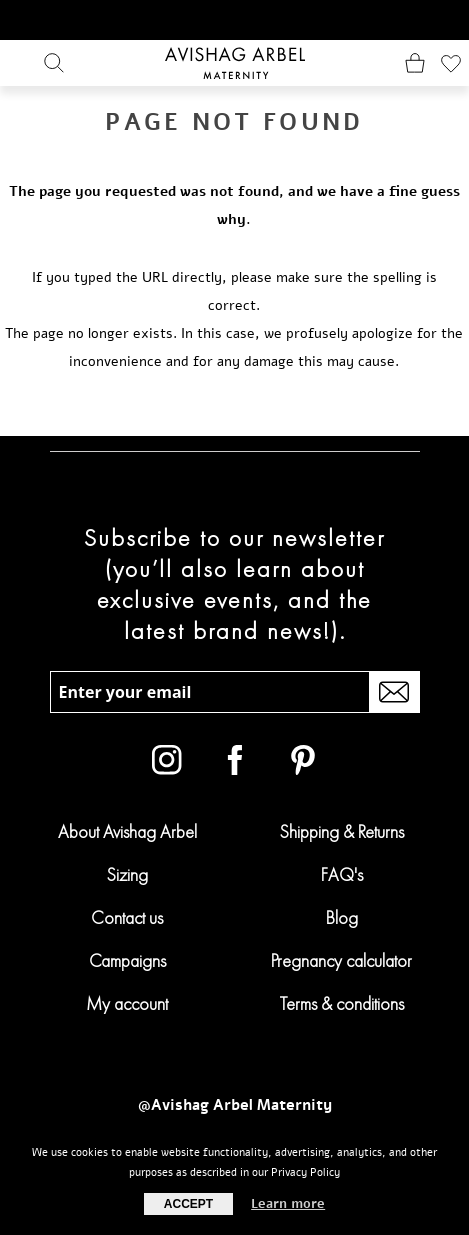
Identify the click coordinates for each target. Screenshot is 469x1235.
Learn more (288, 1204)
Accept (188, 1204)
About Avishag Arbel (127, 831)
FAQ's (342, 874)
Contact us (127, 917)
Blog (342, 917)
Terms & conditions (342, 1003)
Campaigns (127, 960)
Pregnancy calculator (341, 960)
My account (127, 1003)
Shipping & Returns (341, 831)
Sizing (127, 874)
